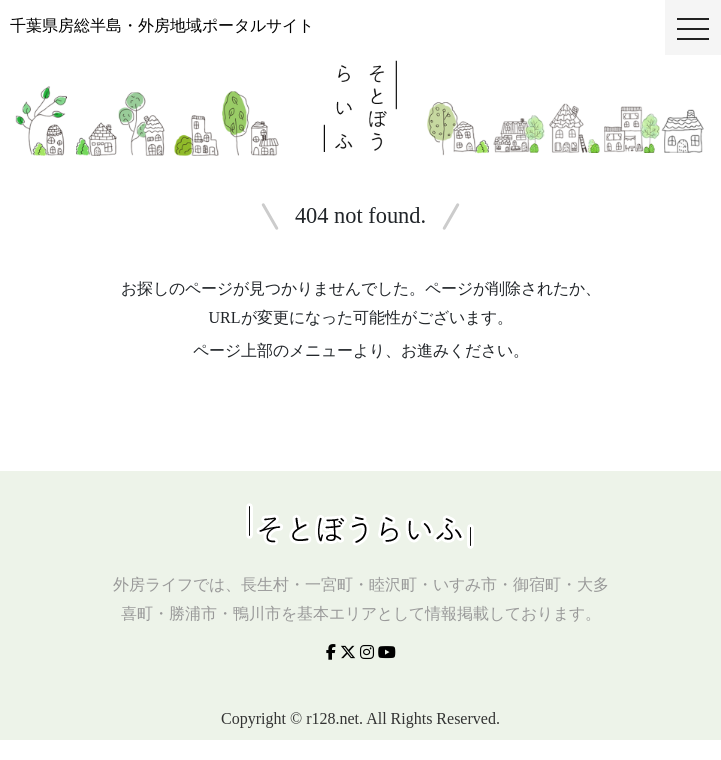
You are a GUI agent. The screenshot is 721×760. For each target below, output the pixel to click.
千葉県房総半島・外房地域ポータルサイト (162, 25)
